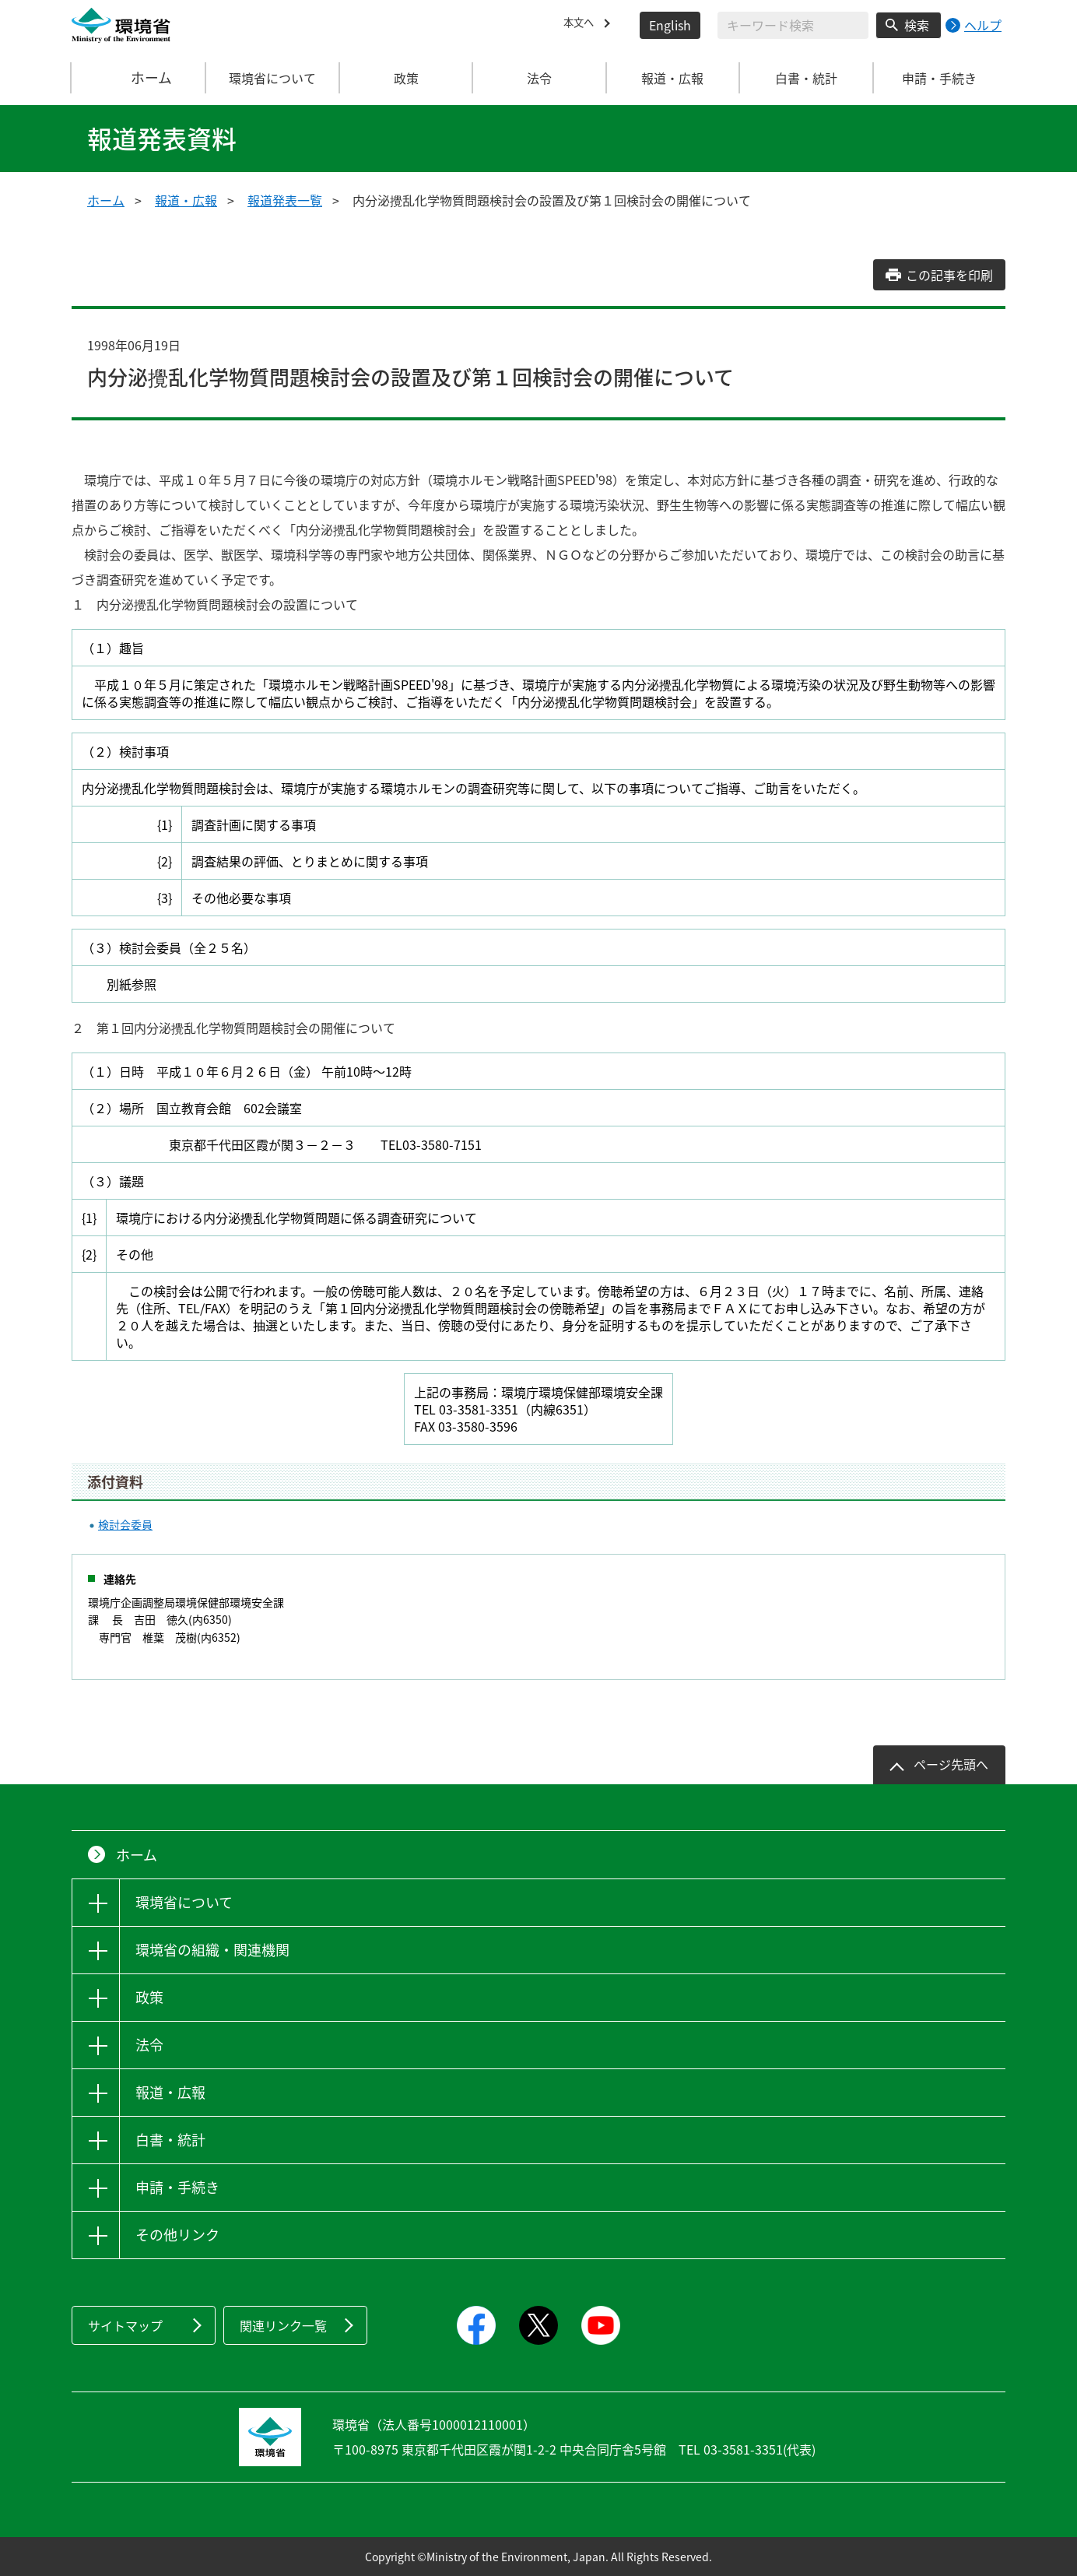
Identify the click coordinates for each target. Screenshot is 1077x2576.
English (670, 25)
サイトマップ (125, 2325)
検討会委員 (125, 1524)
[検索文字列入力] (792, 25)
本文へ (582, 25)
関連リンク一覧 (283, 2325)
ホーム (139, 78)
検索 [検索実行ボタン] (916, 25)
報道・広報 (186, 200)
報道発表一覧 (284, 200)
